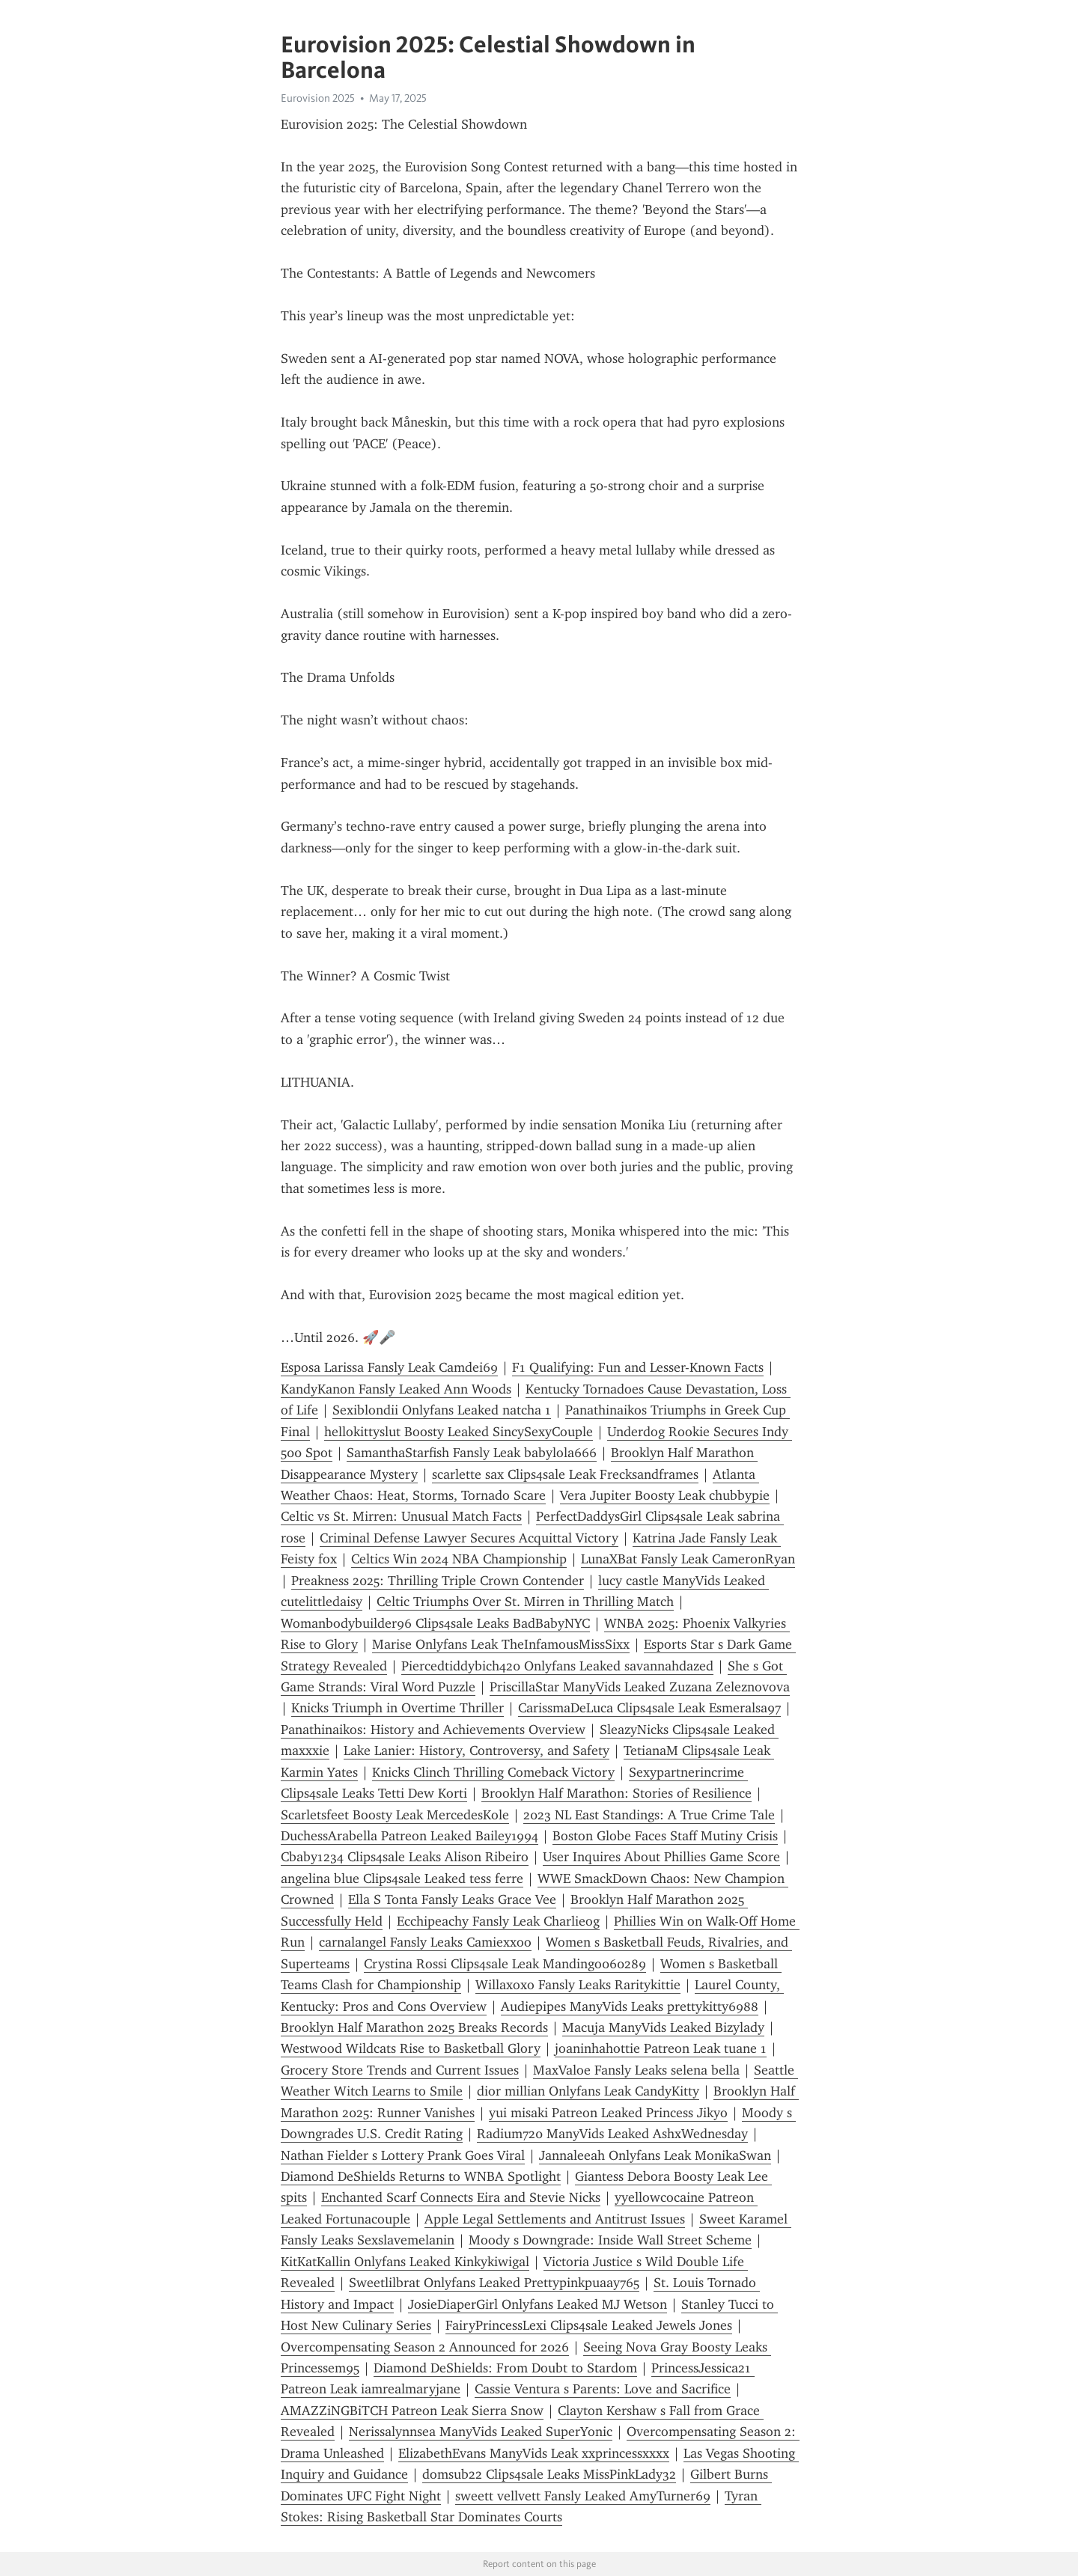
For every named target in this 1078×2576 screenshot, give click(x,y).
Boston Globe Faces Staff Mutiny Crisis (665, 1836)
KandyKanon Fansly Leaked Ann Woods (396, 1389)
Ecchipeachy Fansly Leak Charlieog (498, 1921)
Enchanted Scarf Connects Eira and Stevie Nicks (460, 2197)
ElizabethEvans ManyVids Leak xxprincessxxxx (533, 2453)
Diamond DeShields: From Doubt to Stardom (505, 2368)
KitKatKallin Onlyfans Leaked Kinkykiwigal (405, 2261)
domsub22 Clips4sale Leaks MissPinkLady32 (549, 2474)
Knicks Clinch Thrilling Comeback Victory (493, 1772)
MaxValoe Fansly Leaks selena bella (636, 2070)
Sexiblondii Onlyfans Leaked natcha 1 (441, 1410)
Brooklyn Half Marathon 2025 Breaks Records (414, 2027)
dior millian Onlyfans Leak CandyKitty (588, 2091)
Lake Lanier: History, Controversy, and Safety (476, 1750)
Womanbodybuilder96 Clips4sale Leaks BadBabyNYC (435, 1623)
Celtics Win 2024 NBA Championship (459, 1559)
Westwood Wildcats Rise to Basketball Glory (410, 2048)
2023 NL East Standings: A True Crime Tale (649, 1815)
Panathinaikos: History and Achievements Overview (433, 1729)
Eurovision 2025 (318, 98)
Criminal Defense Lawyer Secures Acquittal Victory (469, 1538)
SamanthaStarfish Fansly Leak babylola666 (472, 1452)
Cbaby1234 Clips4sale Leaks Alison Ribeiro (405, 1857)
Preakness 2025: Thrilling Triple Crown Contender (437, 1580)
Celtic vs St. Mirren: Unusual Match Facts (401, 1516)
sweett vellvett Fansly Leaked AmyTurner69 (582, 2496)
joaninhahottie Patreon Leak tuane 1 (661, 2048)
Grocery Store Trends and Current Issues (400, 2070)
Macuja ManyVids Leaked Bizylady (663, 2027)
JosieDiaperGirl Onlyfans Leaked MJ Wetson (537, 2304)
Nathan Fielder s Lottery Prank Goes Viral (403, 2155)
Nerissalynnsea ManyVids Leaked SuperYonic (480, 2431)
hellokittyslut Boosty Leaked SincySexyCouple (458, 1431)
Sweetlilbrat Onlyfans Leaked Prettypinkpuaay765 (494, 2282)
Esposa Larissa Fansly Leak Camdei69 (389, 1367)
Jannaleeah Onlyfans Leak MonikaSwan (655, 2155)
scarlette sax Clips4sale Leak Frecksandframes (565, 1474)
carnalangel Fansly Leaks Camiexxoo (425, 1942)
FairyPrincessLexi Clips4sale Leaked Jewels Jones (588, 2325)
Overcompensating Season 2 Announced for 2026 (425, 2347)
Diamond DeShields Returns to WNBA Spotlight (421, 2176)
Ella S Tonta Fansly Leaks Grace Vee (452, 1899)
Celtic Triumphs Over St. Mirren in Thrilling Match (525, 1601)
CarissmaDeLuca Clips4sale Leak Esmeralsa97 (649, 1708)
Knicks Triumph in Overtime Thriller (397, 1708)
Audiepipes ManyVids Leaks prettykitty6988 (629, 2006)
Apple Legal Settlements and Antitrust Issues (554, 2219)
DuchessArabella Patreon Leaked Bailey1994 (409, 1836)
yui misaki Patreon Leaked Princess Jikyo (608, 2113)
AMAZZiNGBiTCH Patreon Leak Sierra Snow (412, 2410)
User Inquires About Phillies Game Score (661, 1857)
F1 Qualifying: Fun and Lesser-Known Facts (638, 1367)
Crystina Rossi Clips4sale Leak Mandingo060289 (505, 1964)
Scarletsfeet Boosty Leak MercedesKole (395, 1815)
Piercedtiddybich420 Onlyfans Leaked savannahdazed (557, 1666)
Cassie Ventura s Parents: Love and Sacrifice (603, 2389)
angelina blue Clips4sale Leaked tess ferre (402, 1878)
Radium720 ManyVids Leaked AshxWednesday (612, 2133)
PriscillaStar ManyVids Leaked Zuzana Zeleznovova (640, 1687)
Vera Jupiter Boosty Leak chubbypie (665, 1495)
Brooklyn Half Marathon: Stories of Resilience (616, 1793)
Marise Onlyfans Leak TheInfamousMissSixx (501, 1644)
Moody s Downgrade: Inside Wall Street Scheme (610, 2240)
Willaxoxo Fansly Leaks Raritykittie (577, 1985)
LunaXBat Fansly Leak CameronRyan (688, 1559)
